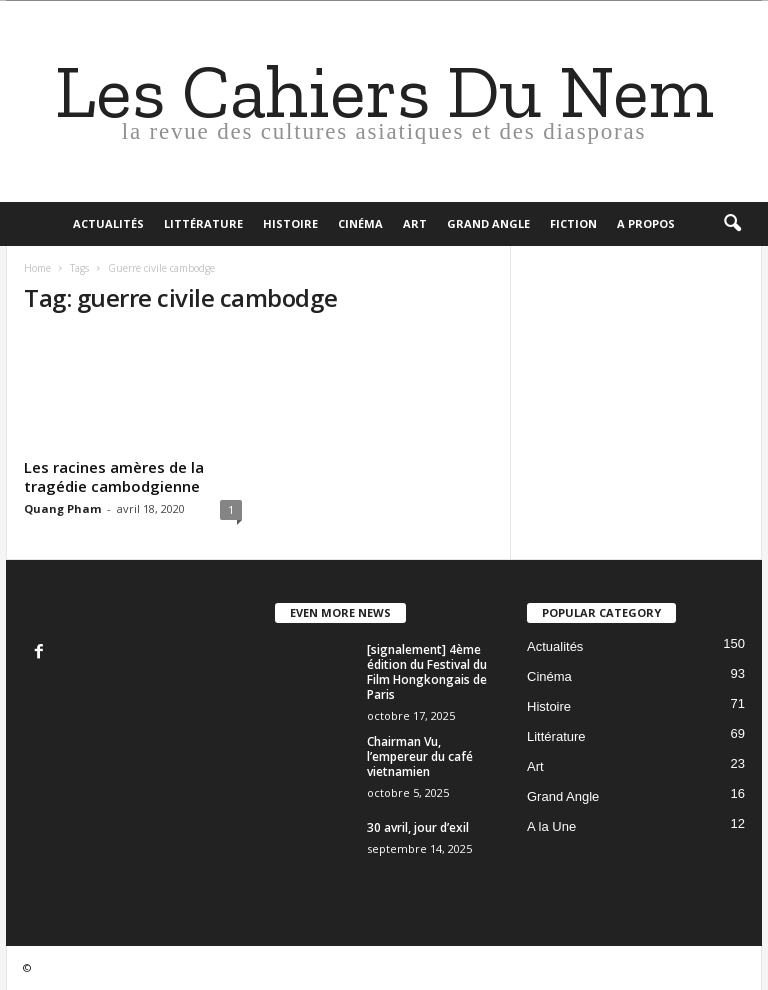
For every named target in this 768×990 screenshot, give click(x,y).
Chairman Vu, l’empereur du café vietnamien (420, 756)
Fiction (573, 223)
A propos (646, 223)
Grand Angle (488, 223)
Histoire (290, 223)
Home (37, 268)
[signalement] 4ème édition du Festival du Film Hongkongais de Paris (427, 672)
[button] (732, 224)
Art (415, 223)
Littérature (203, 223)
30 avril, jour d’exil (418, 827)
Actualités (108, 223)
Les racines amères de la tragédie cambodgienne (114, 476)
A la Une (551, 826)
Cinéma (360, 223)
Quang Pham (62, 508)
